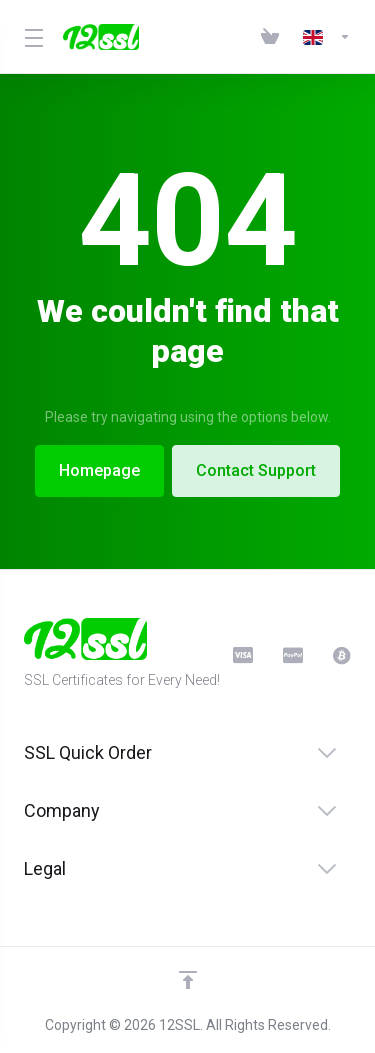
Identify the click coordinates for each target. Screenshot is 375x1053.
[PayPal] (292, 655)
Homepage (98, 470)
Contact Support (257, 470)
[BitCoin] (342, 655)
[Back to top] (188, 980)
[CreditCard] (242, 655)
